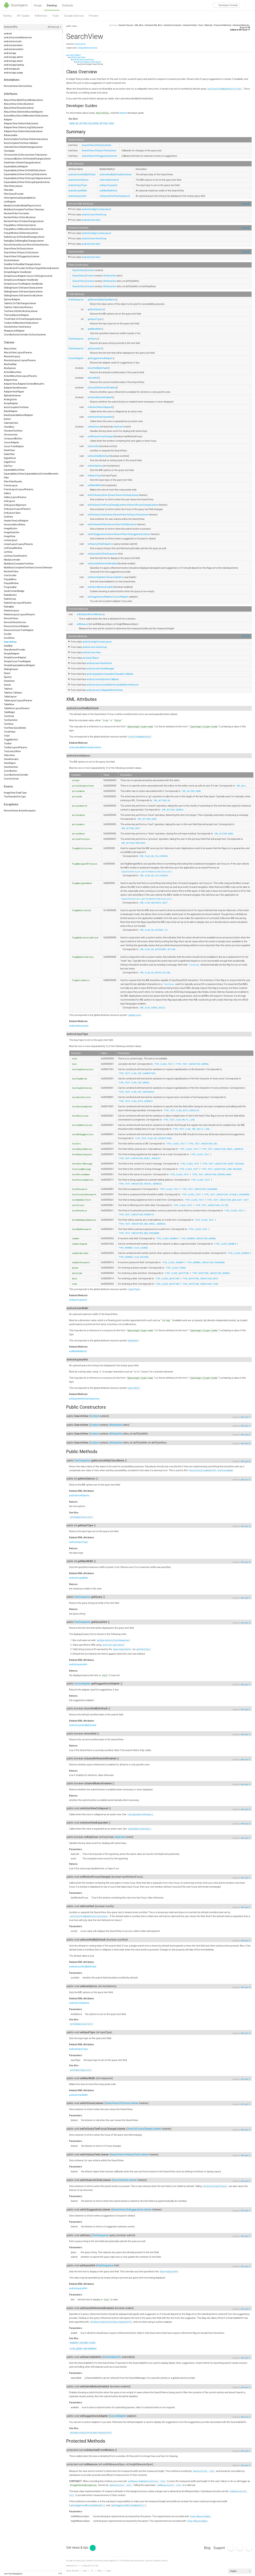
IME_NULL (241, 786)
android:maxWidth (77, 190)
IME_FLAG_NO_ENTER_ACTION (155, 973)
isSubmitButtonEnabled (100, 397)
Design (38, 5)
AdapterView (10, 380)
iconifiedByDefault (139, 737)
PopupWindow (11, 583)
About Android (72, 2571)
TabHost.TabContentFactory (18, 307)
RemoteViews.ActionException (20, 810)
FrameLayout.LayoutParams (18, 489)
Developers (15, 5)
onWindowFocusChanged (101, 436)
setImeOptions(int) (109, 180)
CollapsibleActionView (87, 48)
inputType (134, 1289)
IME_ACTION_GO (161, 800)
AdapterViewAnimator (15, 387)
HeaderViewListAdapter (16, 520)
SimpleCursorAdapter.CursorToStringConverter (28, 276)
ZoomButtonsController (16, 774)
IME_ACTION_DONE (223, 834)
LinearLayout (10, 540)
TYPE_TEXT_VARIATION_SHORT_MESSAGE (223, 1164)
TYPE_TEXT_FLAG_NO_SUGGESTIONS (153, 1138)
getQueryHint (94, 348)
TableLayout (10, 696)
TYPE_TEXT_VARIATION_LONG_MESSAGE (221, 1169)
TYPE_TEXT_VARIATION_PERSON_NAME (211, 1174)
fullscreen (60, 2573)
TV (92, 2571)
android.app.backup (14, 65)
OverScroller (10, 575)
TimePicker (10, 731)
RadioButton (10, 595)
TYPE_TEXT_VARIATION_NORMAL (192, 1064)
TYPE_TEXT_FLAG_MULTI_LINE (179, 1120)
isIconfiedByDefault (98, 368)
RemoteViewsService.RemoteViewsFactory (26, 244)
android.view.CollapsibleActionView (105, 690)
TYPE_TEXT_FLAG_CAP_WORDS (134, 1083)
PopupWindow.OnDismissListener (21, 233)
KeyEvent (119, 426)
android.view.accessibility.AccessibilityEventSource (113, 684)
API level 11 (244, 30)
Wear (99, 2571)
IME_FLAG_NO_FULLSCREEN (154, 856)
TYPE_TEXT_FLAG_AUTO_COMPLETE (181, 1110)
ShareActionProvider (14, 649)
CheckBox (9, 427)
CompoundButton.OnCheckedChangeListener (27, 158)
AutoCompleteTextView (16, 407)
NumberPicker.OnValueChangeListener (24, 221)
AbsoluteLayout (12, 356)
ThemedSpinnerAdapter (16, 315)
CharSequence (76, 299)
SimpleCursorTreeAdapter (17, 661)
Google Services (74, 15)
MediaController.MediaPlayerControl (22, 205)
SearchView (10, 642)
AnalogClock (10, 399)
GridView (8, 516)
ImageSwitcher (12, 532)
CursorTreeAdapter (14, 446)
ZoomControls (11, 778)
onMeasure (82, 624)
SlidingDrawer (11, 669)
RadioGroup (10, 599)
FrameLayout (11, 485)
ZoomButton (10, 771)
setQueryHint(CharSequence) (115, 196)
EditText (8, 466)
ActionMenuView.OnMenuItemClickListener (26, 115)
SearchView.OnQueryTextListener (21, 252)
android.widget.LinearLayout (88, 62)
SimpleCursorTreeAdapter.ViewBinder (23, 283)
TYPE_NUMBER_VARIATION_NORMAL (198, 1238)
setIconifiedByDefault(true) (224, 89)
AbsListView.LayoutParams (18, 352)
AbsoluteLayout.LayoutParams (20, 360)
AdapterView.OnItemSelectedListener (23, 131)
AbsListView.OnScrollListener (19, 104)
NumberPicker (11, 571)
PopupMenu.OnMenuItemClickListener (23, 229)
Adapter (8, 119)
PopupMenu (10, 579)
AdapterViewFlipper (14, 391)
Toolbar (8, 743)
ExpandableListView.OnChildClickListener (25, 170)
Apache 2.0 (114, 2561)
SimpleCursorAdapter (15, 657)
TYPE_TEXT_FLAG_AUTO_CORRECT (136, 1101)
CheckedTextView (13, 430)
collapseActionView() (140, 1814)
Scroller (8, 634)
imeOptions (134, 1015)
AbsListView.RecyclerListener (19, 108)
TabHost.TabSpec (13, 692)
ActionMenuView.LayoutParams (20, 376)
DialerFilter (9, 454)
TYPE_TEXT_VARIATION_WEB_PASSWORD (139, 1233)
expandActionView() (139, 1829)
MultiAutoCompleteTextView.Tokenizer (24, 209)
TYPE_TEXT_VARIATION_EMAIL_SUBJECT (140, 1158)
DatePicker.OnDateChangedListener (22, 162)
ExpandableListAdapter (16, 166)
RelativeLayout (11, 610)
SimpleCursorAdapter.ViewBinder (21, 280)
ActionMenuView (12, 372)
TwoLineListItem (12, 751)
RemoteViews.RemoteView (18, 86)
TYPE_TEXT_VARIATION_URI (202, 1144)
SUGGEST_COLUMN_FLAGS (82, 2343)
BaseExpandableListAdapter (18, 415)
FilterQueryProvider (14, 194)
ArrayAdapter (11, 403)
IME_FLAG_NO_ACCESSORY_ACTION (157, 949)
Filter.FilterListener (13, 186)
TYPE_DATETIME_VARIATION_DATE (200, 1278)
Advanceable (10, 135)
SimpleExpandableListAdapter (19, 665)
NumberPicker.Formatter (16, 213)
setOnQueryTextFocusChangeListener (107, 505)
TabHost (8, 688)
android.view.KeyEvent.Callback (103, 679)
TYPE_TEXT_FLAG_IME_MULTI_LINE (191, 1129)
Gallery (7, 493)
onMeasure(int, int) (169, 2485)
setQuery (92, 544)
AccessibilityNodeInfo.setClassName (211, 1470)
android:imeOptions (78, 180)
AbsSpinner (10, 368)
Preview (93, 15)
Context (90, 270)
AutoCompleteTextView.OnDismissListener (26, 139)
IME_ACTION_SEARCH (172, 810)
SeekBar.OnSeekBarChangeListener (22, 264)
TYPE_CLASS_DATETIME (177, 1273)
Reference (41, 15)
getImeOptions (95, 309)
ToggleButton (11, 739)
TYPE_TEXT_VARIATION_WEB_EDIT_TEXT (228, 1200)
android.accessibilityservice (18, 37)
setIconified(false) (215, 2186)
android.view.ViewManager (100, 668)
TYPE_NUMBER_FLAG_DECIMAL (134, 1257)
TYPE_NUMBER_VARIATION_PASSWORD (206, 1262)
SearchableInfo (116, 577)
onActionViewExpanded (100, 417)
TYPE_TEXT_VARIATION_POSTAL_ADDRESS (140, 1184)
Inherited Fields (190, 25)
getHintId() (144, 1649)
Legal (108, 2571)
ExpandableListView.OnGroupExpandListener (27, 182)
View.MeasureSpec (200, 2516)
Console (226, 5)
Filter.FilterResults (13, 481)
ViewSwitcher (11, 767)
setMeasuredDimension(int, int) (147, 2481)
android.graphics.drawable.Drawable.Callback (110, 674)
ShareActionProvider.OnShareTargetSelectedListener (31, 268)
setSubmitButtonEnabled (101, 587)
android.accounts (13, 41)
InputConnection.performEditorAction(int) (146, 872)
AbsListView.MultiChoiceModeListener (23, 100)
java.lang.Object (73, 55)
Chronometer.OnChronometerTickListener (25, 154)
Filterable (8, 190)
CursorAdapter (11, 442)
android (8, 33)
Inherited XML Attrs (153, 25)
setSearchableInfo (97, 577)
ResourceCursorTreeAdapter (19, 630)
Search (123, 113)
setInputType (94, 475)
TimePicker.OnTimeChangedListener (23, 319)
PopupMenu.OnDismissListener (20, 225)
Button (7, 419)
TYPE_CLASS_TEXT (163, 1064)
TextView (8, 724)
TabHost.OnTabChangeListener (20, 303)
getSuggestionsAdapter (100, 358)
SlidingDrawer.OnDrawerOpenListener (23, 291)
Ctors (200, 25)
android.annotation (13, 49)
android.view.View (77, 57)
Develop (52, 5)
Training (7, 15)
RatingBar (9, 606)
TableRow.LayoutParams (17, 708)
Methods (209, 25)
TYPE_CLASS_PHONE (176, 1268)
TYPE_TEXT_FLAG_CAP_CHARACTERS (137, 1073)
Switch (7, 685)
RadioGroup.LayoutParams (18, 602)
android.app (10, 53)
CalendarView (11, 423)
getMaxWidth (94, 329)
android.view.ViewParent (99, 663)
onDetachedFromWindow (90, 614)
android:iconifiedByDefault (81, 174)
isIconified (93, 377)
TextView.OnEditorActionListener (21, 311)
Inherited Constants (172, 25)
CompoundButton (13, 438)
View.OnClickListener (126, 524)
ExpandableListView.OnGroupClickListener (25, 174)
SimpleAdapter (12, 653)
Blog (207, 2548)
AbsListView (10, 348)
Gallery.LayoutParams (15, 497)
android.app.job (12, 68)
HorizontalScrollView (14, 524)
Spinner (8, 677)
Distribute (67, 5)
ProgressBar (10, 587)
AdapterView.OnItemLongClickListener (23, 127)
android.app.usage (13, 72)
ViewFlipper (10, 763)
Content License (160, 2561)
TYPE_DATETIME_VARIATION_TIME (200, 1284)
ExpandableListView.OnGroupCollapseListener (27, 178)
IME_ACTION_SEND (146, 819)
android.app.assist (13, 61)
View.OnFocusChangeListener (143, 505)
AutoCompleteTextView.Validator (21, 143)
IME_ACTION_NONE (191, 791)
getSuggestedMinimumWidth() (127, 2505)
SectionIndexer (11, 260)
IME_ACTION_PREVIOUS (133, 843)
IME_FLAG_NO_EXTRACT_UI (154, 930)
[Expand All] (245, 27)
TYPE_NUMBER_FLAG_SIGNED (133, 1248)
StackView (9, 681)
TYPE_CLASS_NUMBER (167, 1238)
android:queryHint (77, 196)
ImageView (9, 536)
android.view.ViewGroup (83, 59)
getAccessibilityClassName (101, 299)
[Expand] (246, 203)
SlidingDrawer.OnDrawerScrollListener (23, 295)
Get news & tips (81, 2547)
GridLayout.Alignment (15, 505)
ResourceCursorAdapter (16, 626)
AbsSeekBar (10, 364)
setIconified (94, 446)
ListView (8, 552)
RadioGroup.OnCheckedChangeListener (24, 237)
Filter (6, 477)
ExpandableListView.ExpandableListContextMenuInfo (31, 473)
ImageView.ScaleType (15, 792)
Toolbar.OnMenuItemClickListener (21, 323)
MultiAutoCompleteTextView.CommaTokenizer (28, 567)
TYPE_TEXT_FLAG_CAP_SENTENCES (136, 1092)
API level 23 (245, 1461)
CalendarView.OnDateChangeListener (23, 147)
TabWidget (9, 712)
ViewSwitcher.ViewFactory (17, 326)
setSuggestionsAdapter (100, 596)
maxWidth (133, 1341)
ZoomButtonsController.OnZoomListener (25, 334)
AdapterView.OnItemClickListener (21, 123)
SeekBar (8, 645)
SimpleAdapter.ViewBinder (18, 272)
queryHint (134, 1388)
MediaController (12, 559)
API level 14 (245, 1809)
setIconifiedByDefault (99, 456)
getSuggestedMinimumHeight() (88, 2505)
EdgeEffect (10, 462)
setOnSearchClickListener (101, 524)
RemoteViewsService (15, 622)
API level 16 (245, 1480)
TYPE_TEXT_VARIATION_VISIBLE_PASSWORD (226, 1194)
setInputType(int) (108, 185)
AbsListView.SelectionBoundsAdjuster (23, 111)
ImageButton (10, 528)
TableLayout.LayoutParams (18, 700)
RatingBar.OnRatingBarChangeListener (24, 240)
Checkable (9, 151)
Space (7, 673)
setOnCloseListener (98, 495)
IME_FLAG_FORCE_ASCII (152, 1008)
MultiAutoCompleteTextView (19, 563)
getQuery (92, 338)
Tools (55, 15)
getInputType (94, 319)
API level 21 (245, 1435)
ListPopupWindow (13, 548)
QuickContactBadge (14, 591)
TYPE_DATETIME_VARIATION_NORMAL (211, 1273)
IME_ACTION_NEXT (130, 828)
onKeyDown (94, 426)
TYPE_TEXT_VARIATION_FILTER (211, 1205)
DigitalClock (10, 458)
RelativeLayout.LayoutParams (19, 614)
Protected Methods (222, 25)
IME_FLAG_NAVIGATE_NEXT (154, 903)
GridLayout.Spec (12, 513)
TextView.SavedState (15, 728)
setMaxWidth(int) (108, 190)
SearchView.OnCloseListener (19, 248)
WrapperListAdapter (14, 330)
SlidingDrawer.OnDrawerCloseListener (23, 287)
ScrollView (9, 638)
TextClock (9, 716)
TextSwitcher (11, 720)
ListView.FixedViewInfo (15, 556)
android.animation (13, 45)
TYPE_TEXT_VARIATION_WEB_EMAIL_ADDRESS (142, 1224)
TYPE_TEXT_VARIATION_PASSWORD (199, 1189)
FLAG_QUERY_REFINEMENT (83, 2349)
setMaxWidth (94, 485)
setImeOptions (95, 465)
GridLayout (9, 501)
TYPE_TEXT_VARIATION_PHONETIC (136, 1214)
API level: (52, 27)
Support (219, 2548)
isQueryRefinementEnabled (102, 387)
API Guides (23, 15)
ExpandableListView (14, 470)
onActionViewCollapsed (100, 407)
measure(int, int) (204, 2471)
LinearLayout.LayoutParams (18, 544)
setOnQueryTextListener (100, 514)
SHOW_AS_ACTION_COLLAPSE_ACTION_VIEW (91, 123)
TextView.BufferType (15, 796)
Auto (85, 2571)
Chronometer (11, 434)
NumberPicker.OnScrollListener (20, 217)
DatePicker (9, 450)
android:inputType (77, 185)
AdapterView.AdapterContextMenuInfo (24, 383)
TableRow (9, 704)
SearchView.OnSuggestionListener (22, 256)
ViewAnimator (11, 759)
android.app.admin (13, 57)
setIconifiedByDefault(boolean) (116, 174)
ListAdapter (10, 201)
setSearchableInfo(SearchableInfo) (111, 2322)
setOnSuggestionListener (101, 534)
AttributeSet (109, 275)
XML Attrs (139, 25)
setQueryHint (94, 553)
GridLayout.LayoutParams (17, 509)
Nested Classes (126, 25)
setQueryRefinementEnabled (103, 563)
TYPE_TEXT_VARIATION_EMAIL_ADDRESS (222, 1149)
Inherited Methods (241, 25)
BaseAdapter (11, 411)
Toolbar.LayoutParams (15, 747)
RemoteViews (11, 618)
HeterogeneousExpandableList (19, 197)
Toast (7, 735)
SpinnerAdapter (12, 299)
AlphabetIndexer (12, 395)
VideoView (9, 755)
